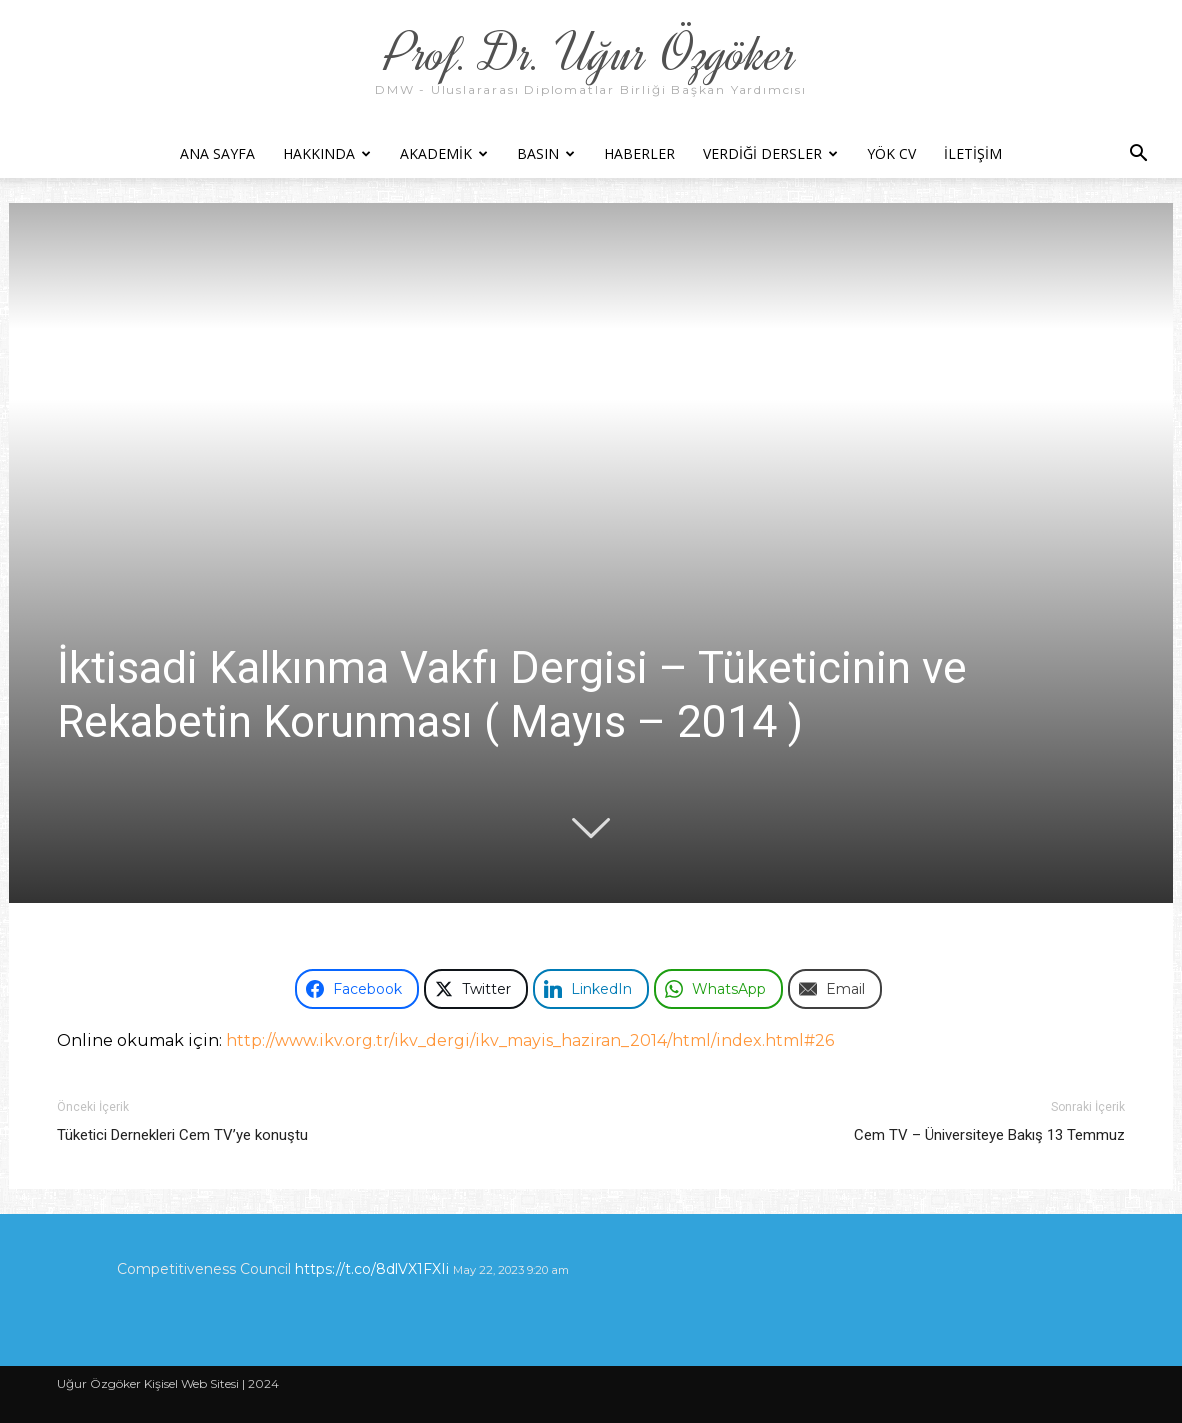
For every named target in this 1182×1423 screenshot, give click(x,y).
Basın (546, 153)
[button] (1138, 155)
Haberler (639, 153)
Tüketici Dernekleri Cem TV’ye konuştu (182, 1135)
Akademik (444, 153)
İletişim (973, 153)
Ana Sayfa (217, 153)
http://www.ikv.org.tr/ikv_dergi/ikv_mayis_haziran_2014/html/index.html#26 (530, 1040)
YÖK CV (891, 153)
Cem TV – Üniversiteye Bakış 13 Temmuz (989, 1135)
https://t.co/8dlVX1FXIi (372, 1269)
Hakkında (327, 153)
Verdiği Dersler (770, 153)
